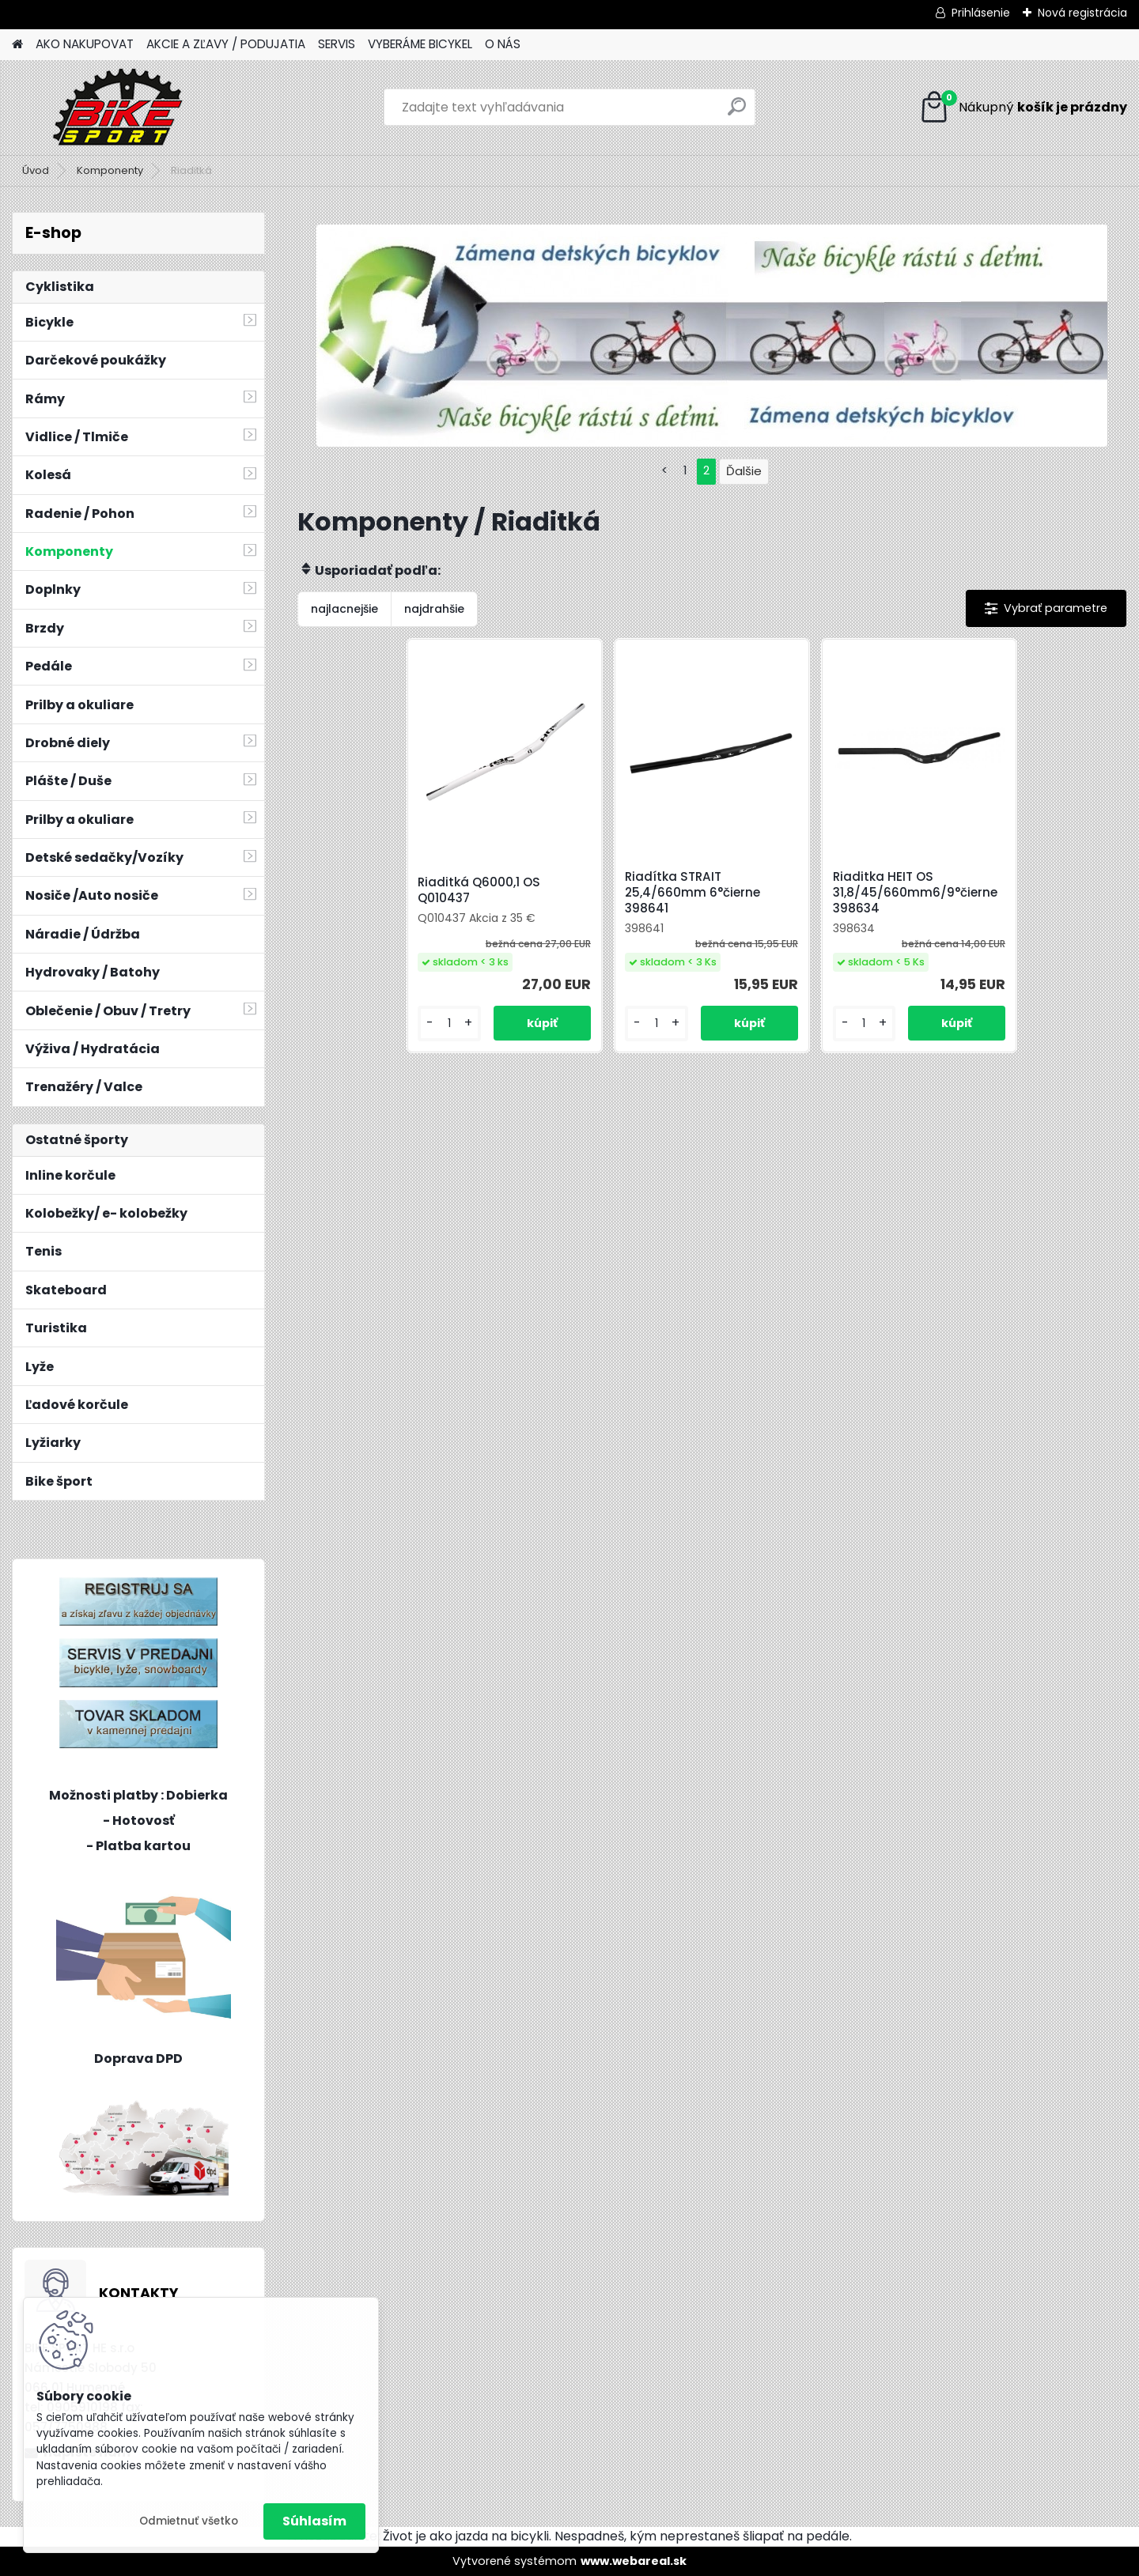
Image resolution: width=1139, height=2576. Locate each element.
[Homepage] (17, 44)
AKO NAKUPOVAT (85, 44)
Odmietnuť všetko (188, 2521)
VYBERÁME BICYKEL (420, 44)
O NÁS (502, 44)
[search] (737, 112)
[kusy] (449, 1023)
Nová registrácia (1082, 13)
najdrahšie (434, 609)
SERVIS (336, 44)
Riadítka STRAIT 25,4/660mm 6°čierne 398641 (692, 892)
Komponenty (110, 170)
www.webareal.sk (634, 2561)
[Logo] (120, 107)
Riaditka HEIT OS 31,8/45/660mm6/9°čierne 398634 (915, 892)
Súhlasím (314, 2521)
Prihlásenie (981, 13)
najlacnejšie (344, 609)
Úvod (35, 170)
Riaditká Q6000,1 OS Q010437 (479, 890)
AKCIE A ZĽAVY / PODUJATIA (225, 44)
